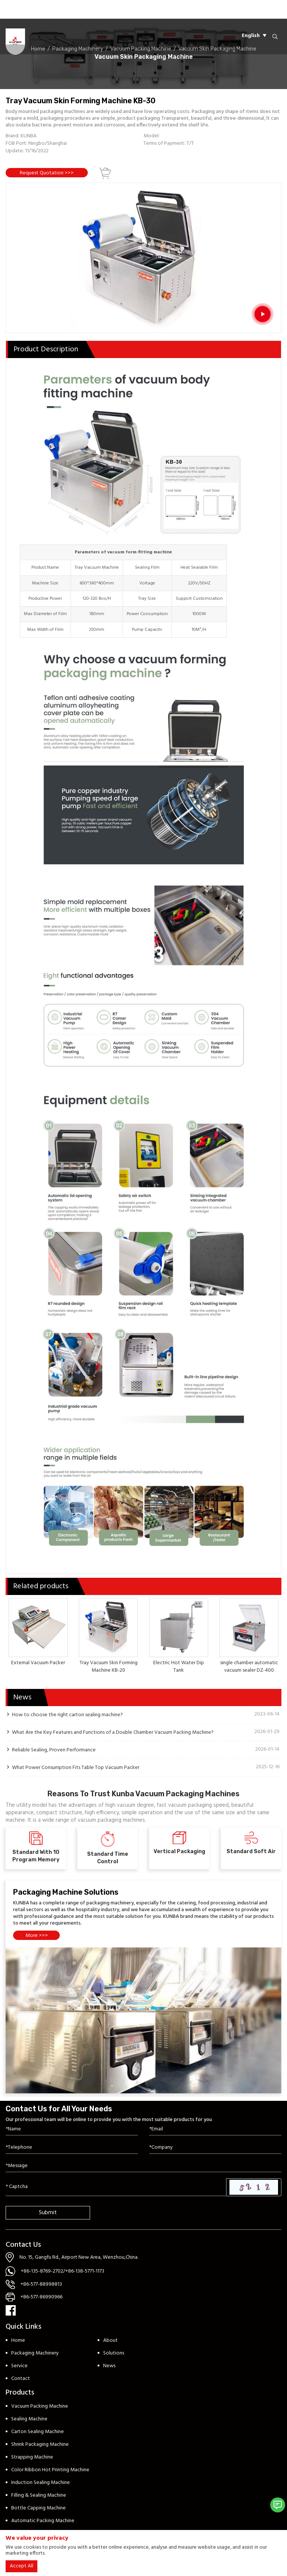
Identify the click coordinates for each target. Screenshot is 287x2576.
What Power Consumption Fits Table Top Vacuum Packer (75, 1767)
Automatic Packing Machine (42, 2521)
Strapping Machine (32, 2457)
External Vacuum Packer (38, 1663)
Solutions (113, 2353)
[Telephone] (72, 2148)
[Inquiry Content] (143, 2166)
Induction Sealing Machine (40, 2482)
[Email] (215, 2129)
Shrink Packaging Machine (40, 2444)
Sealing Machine (29, 2419)
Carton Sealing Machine (37, 2431)
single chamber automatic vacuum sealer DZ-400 (249, 1667)
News (109, 2366)
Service (19, 2366)
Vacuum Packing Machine (39, 2406)
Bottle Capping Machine (38, 2508)
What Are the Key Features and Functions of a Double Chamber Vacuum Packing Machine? (113, 1732)
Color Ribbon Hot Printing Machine (50, 2470)
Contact (20, 2378)
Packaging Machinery (35, 2353)
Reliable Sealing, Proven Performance (54, 1750)
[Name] (72, 2129)
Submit (48, 2213)
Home (18, 2340)
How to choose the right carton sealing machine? (67, 1715)
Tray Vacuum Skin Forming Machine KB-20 (109, 1667)
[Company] (215, 2148)
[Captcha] (116, 2187)
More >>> (36, 1935)
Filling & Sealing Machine (38, 2495)
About (110, 2340)
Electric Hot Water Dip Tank (178, 1667)
